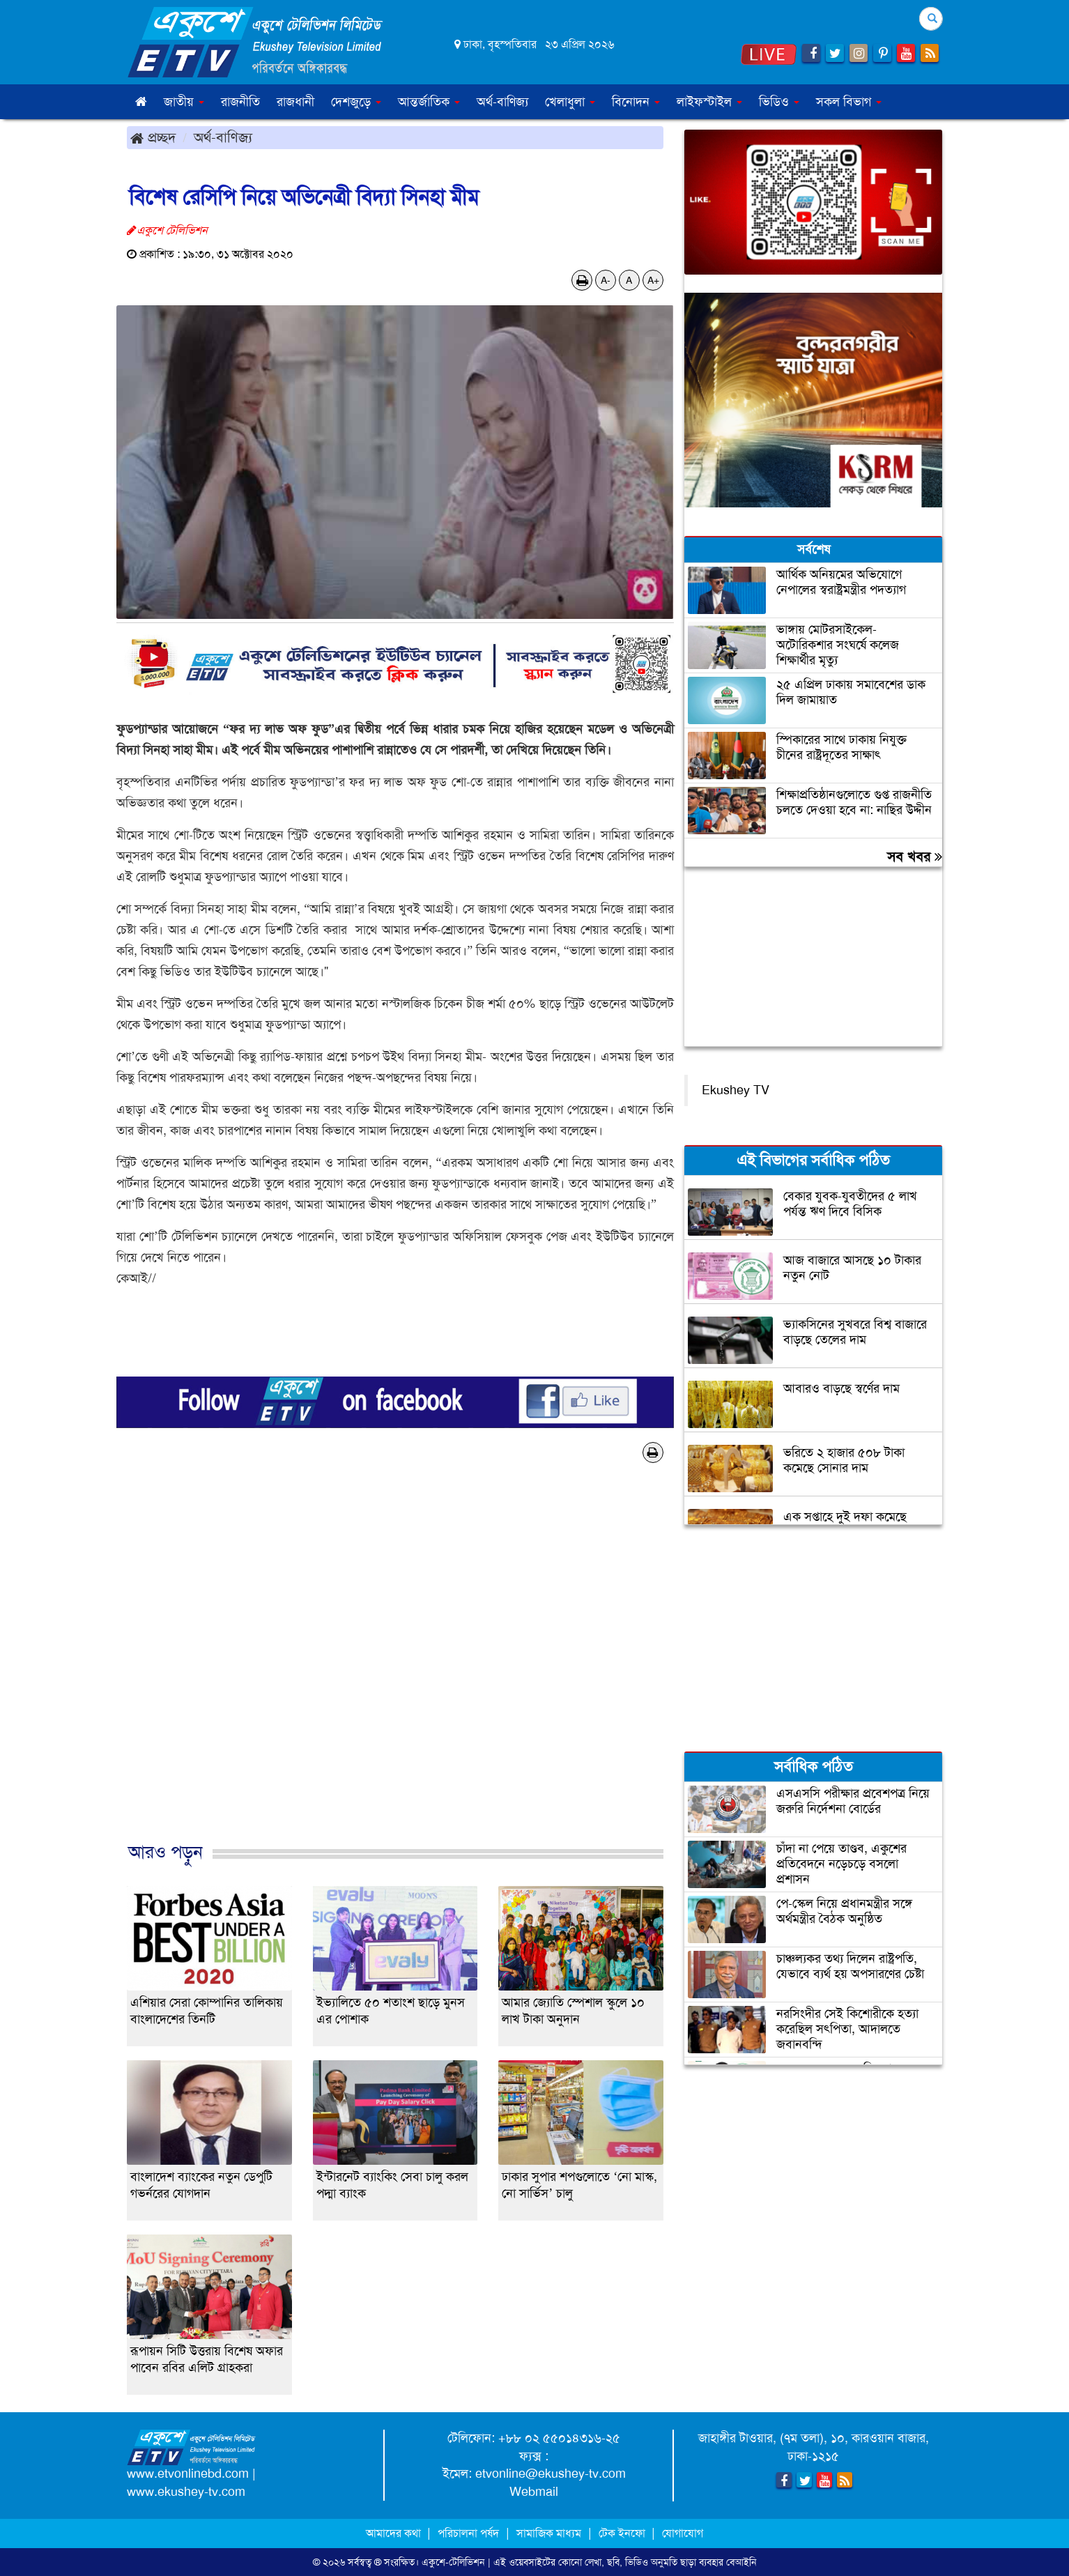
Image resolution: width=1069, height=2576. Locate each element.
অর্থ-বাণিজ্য (502, 101)
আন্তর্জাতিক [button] (429, 101)
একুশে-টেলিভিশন (453, 2562)
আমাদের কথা (395, 2533)
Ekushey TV (735, 1090)
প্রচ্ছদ (153, 137)
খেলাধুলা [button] (570, 101)
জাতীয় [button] (184, 101)
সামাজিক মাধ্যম (548, 2533)
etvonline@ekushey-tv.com (550, 2473)
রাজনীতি (240, 101)
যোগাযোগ (682, 2533)
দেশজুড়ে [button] (356, 101)
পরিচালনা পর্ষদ (468, 2533)
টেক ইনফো (623, 2533)
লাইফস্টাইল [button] (709, 101)
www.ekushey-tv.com (186, 2491)
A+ (653, 280)
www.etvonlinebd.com (188, 2473)
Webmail (533, 2491)
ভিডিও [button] (779, 101)
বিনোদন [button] (636, 101)
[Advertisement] (395, 1667)
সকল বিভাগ (849, 101)
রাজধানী (295, 101)
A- (605, 280)
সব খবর (914, 857)
